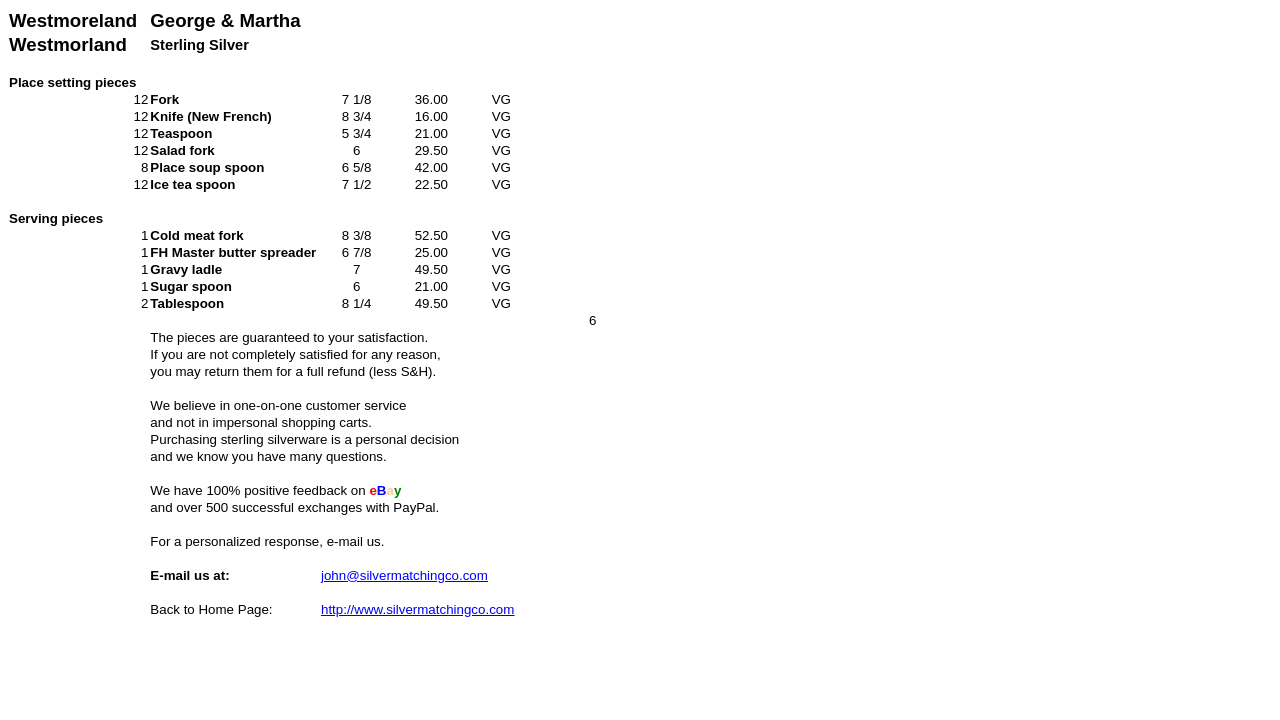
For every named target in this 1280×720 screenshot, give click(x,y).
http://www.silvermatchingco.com (417, 609)
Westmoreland (73, 20)
